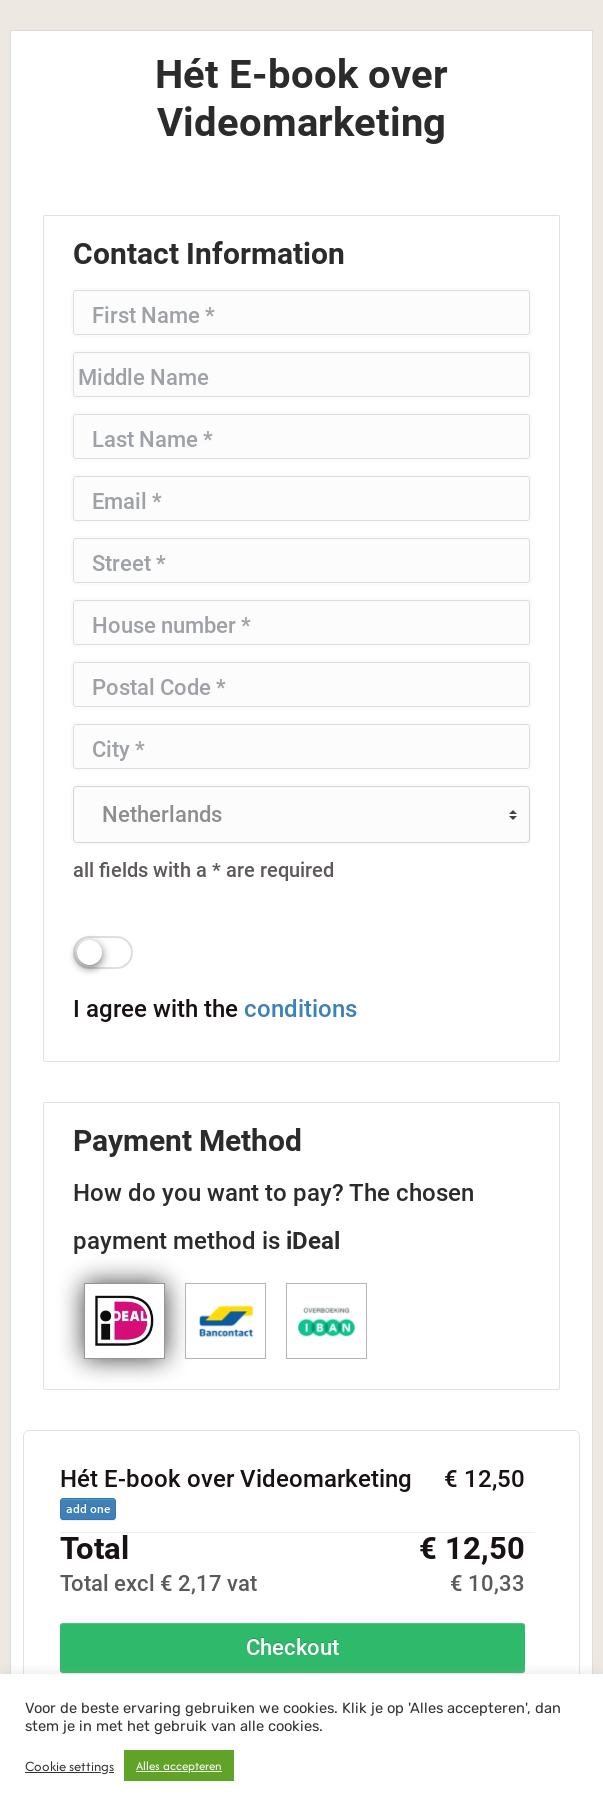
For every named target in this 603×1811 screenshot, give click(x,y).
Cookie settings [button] (69, 1766)
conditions (300, 1009)
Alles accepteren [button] (179, 1765)
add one (88, 1509)
